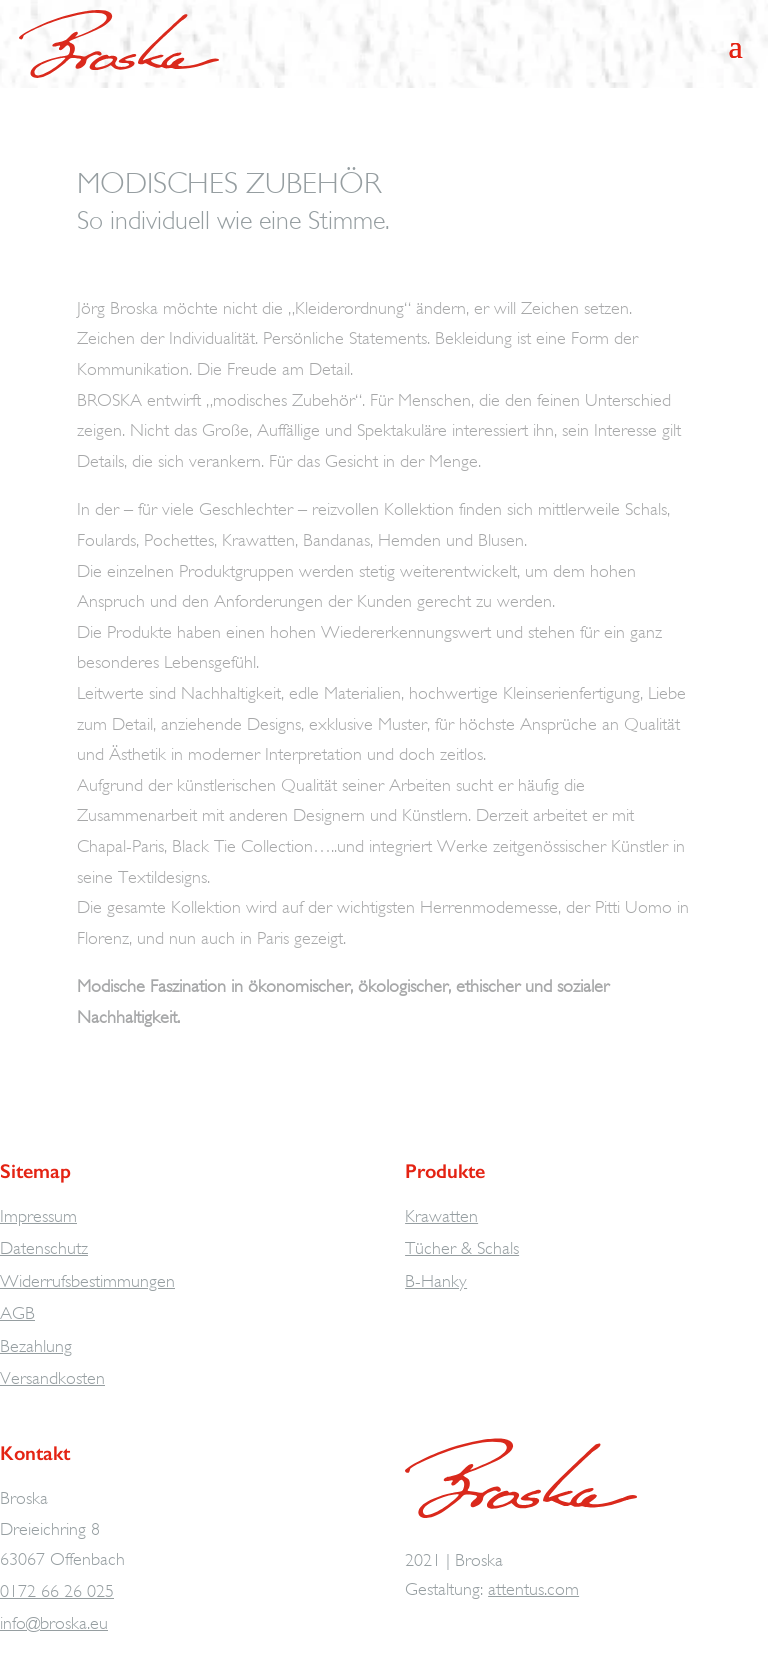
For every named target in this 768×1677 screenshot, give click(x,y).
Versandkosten (52, 1378)
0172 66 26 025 (57, 1591)
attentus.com (533, 1589)
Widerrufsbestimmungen (87, 1281)
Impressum (38, 1216)
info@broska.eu (54, 1623)
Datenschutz (44, 1248)
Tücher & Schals (462, 1248)
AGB (17, 1313)
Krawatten (441, 1216)
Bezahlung (36, 1346)
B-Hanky (436, 1281)
